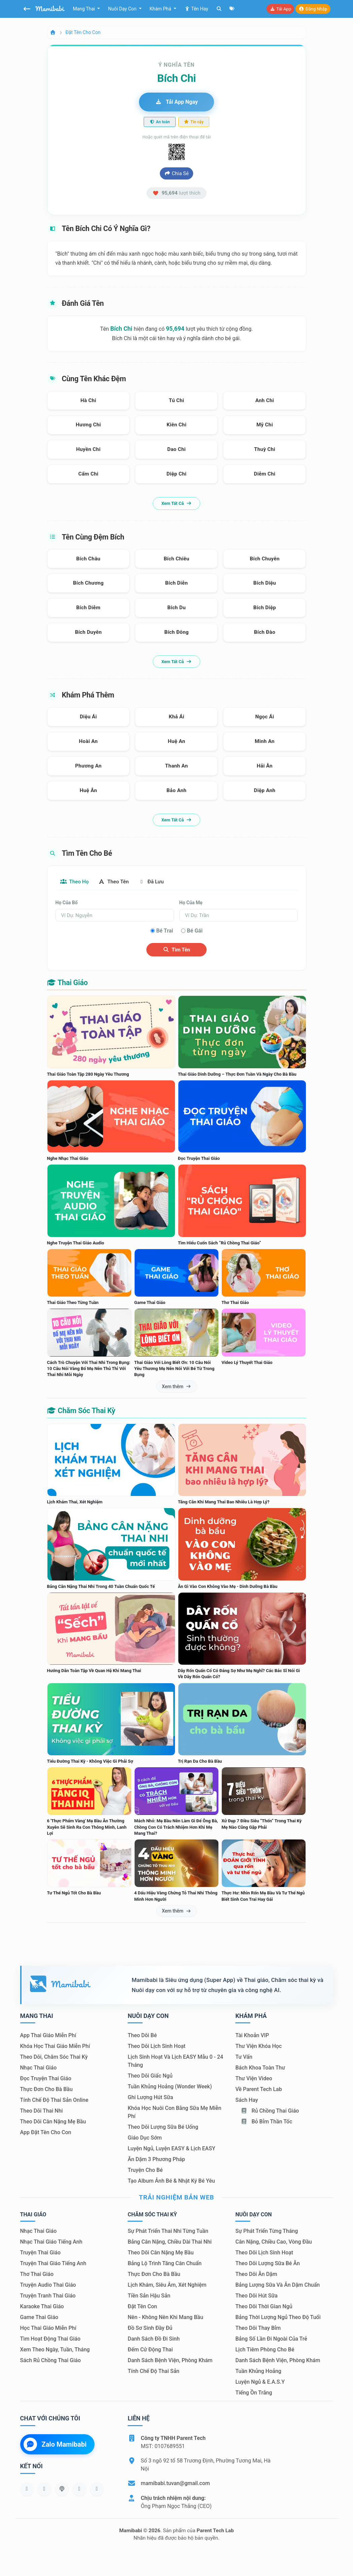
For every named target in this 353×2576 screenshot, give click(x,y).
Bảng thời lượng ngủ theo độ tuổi (277, 2317)
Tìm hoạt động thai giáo (50, 2339)
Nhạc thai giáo (38, 2068)
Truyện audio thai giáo (48, 2285)
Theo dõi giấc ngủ (150, 2076)
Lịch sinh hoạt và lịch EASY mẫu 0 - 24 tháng (175, 2061)
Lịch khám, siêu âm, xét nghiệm (167, 2285)
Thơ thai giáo (37, 2274)
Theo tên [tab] (117, 882)
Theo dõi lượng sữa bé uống (163, 2127)
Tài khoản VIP (252, 2035)
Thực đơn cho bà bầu (46, 2089)
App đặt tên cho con (45, 2132)
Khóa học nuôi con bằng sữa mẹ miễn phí (174, 2112)
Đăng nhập (312, 8)
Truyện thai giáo (40, 2253)
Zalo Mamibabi (55, 2444)
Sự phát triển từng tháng (266, 2231)
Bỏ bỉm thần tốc (266, 2122)
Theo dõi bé (142, 2035)
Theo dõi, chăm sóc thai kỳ (54, 2057)
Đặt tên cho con (83, 32)
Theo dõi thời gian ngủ (263, 2307)
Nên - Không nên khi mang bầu (165, 2317)
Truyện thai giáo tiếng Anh (53, 2263)
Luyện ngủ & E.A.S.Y (259, 2382)
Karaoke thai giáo (42, 2307)
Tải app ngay (176, 102)
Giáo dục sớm (145, 2138)
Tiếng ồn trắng (253, 2393)
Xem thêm (176, 1387)
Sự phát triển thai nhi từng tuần (168, 2231)
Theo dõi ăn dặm (256, 2274)
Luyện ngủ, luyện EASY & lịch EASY (171, 2149)
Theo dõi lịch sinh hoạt (156, 2046)
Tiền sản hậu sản (149, 2296)
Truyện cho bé (145, 2170)
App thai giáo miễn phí (48, 2035)
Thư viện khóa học (258, 2046)
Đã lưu (157, 882)
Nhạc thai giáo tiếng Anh (51, 2242)
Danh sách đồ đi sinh (153, 2339)
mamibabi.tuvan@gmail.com (175, 2483)
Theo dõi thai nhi (41, 2111)
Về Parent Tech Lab (258, 2089)
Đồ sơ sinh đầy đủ (150, 2328)
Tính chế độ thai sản (153, 2371)
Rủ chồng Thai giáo (270, 2111)
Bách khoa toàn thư (260, 2068)
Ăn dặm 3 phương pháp (156, 2159)
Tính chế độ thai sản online (54, 2100)
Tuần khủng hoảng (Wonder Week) (170, 2087)
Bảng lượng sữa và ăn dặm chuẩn (277, 2285)
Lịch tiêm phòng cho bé (264, 2350)
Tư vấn (243, 2057)
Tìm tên (176, 950)
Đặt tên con (142, 2307)
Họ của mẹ (191, 903)
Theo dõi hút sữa (256, 2296)
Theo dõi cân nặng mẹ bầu (53, 2122)
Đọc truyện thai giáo (45, 2079)
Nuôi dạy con (123, 8)
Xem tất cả (176, 503)
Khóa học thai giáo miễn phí (55, 2046)
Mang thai (84, 8)
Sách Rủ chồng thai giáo (50, 2360)
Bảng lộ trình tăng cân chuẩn (164, 2263)
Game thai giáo (39, 2317)
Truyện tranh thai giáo (48, 2296)
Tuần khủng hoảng (258, 2371)
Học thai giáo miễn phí (48, 2328)
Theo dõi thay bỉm (258, 2328)
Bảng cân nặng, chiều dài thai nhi (169, 2242)
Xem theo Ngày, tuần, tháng (55, 2350)
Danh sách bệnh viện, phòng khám (170, 2360)
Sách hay (246, 2100)
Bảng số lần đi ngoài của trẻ (271, 2339)
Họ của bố (67, 903)
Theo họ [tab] (76, 882)
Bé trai (164, 931)
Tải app (280, 8)
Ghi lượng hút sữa (150, 2097)
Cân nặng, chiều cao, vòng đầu (273, 2242)
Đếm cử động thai (150, 2350)
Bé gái (195, 931)
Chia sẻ (176, 173)
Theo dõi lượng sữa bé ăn (267, 2263)
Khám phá (161, 8)
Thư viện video (253, 2079)
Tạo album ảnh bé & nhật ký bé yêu (171, 2181)
